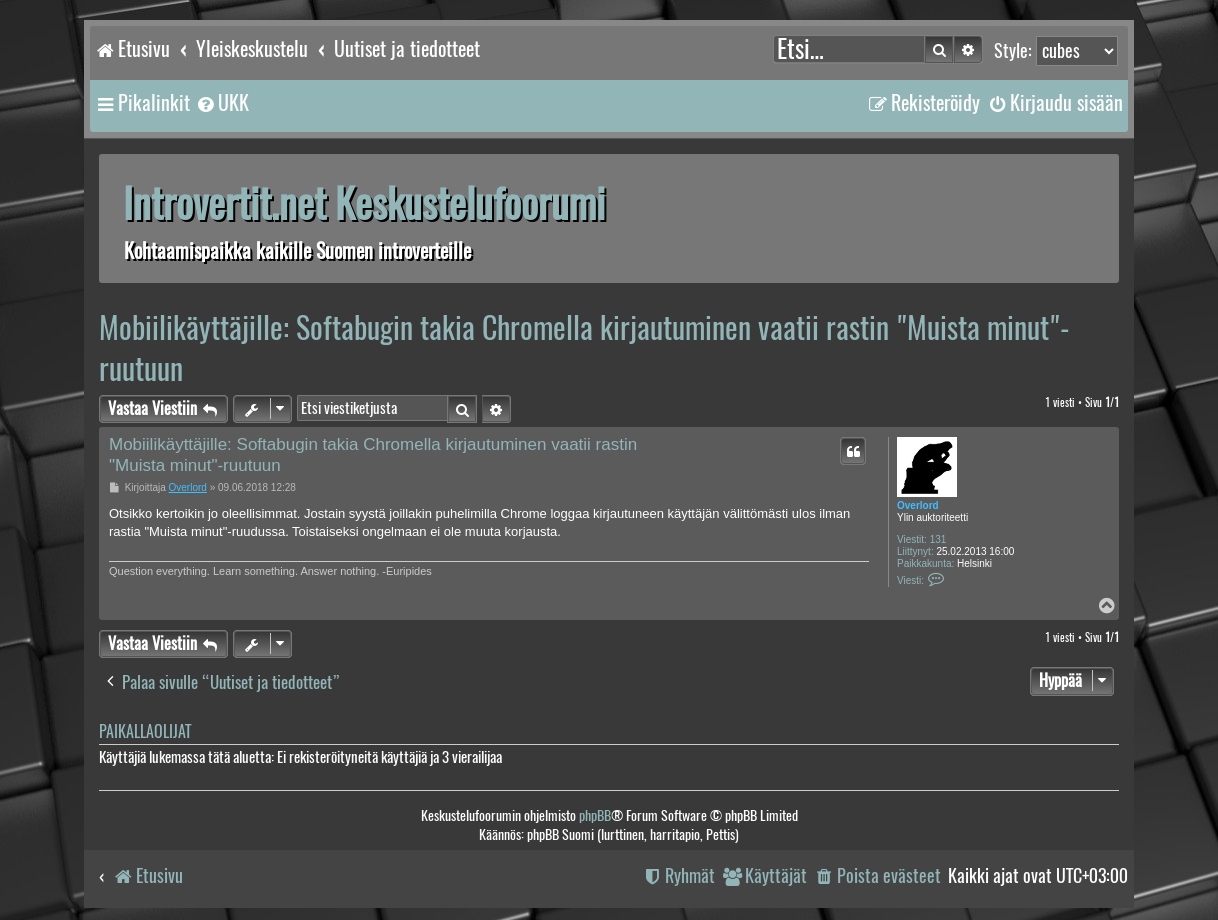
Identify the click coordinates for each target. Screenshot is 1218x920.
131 (938, 539)
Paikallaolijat (145, 731)
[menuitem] (222, 103)
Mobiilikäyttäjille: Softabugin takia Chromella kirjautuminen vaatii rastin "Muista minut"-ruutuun (584, 348)
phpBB (595, 815)
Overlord (918, 505)
